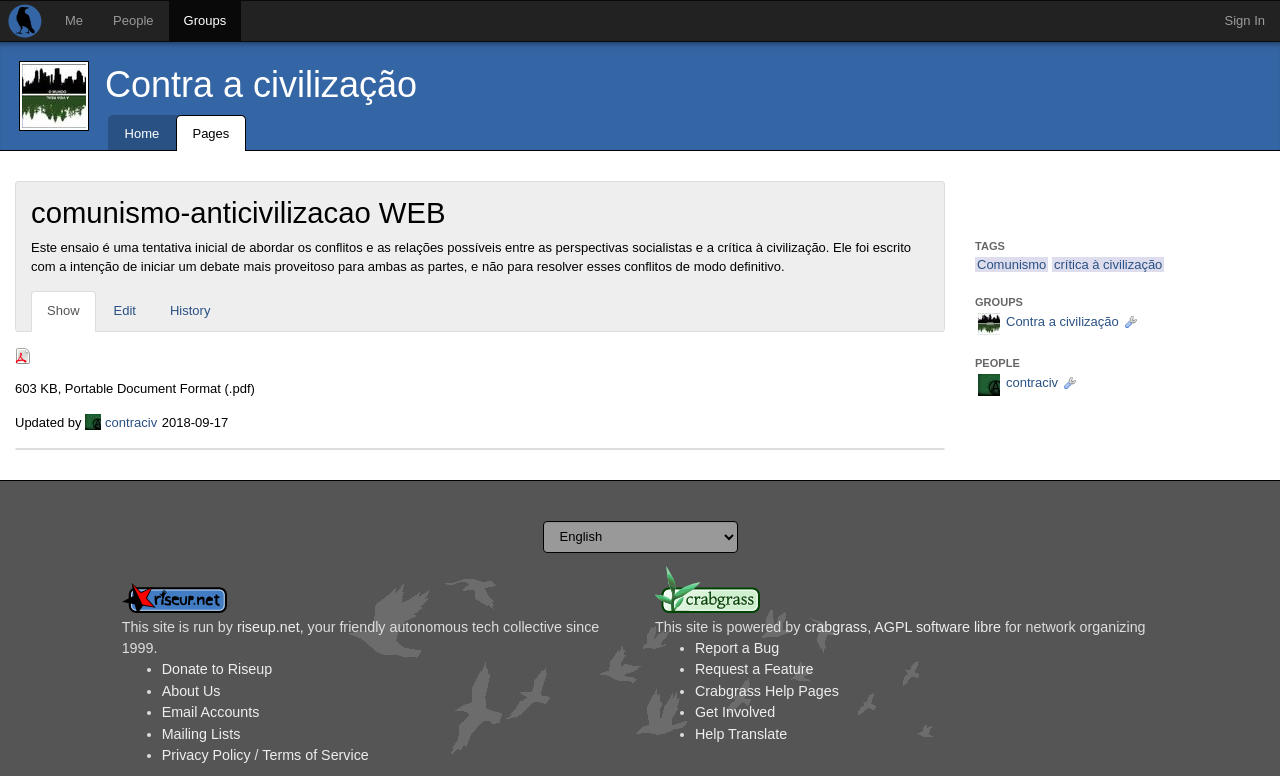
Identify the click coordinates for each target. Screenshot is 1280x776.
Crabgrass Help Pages (767, 691)
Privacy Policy (206, 755)
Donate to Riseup (217, 669)
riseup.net (268, 627)
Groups (205, 20)
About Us (191, 691)
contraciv (131, 422)
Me (74, 20)
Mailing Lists (201, 734)
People (133, 20)
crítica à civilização (1108, 264)
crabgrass (835, 627)
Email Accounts (211, 712)
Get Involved (735, 712)
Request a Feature (754, 669)
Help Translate (741, 734)
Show (63, 310)
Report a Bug (737, 648)
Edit (125, 310)
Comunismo (1011, 264)
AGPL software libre (937, 627)
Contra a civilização (261, 84)
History (190, 310)
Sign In (1245, 20)
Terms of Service (315, 755)
